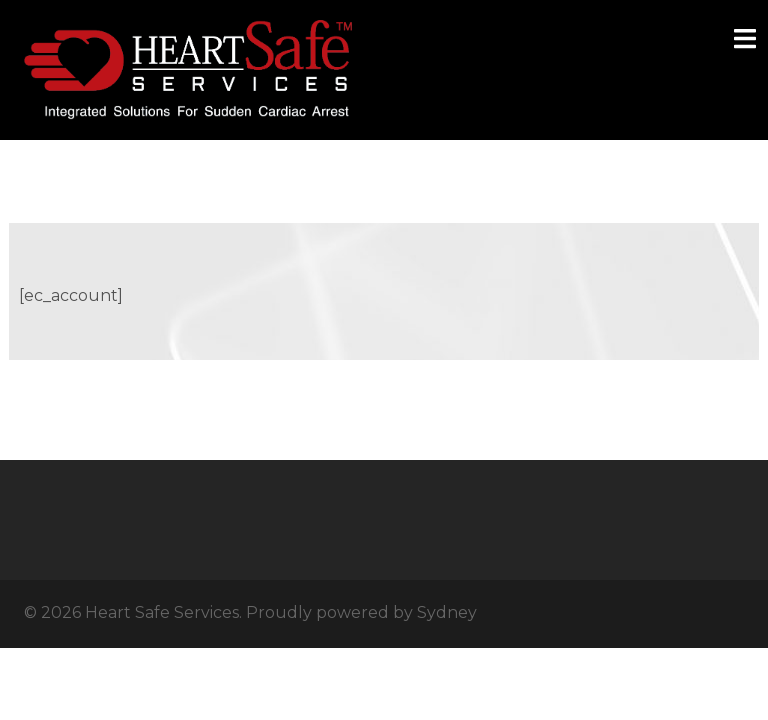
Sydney (447, 612)
